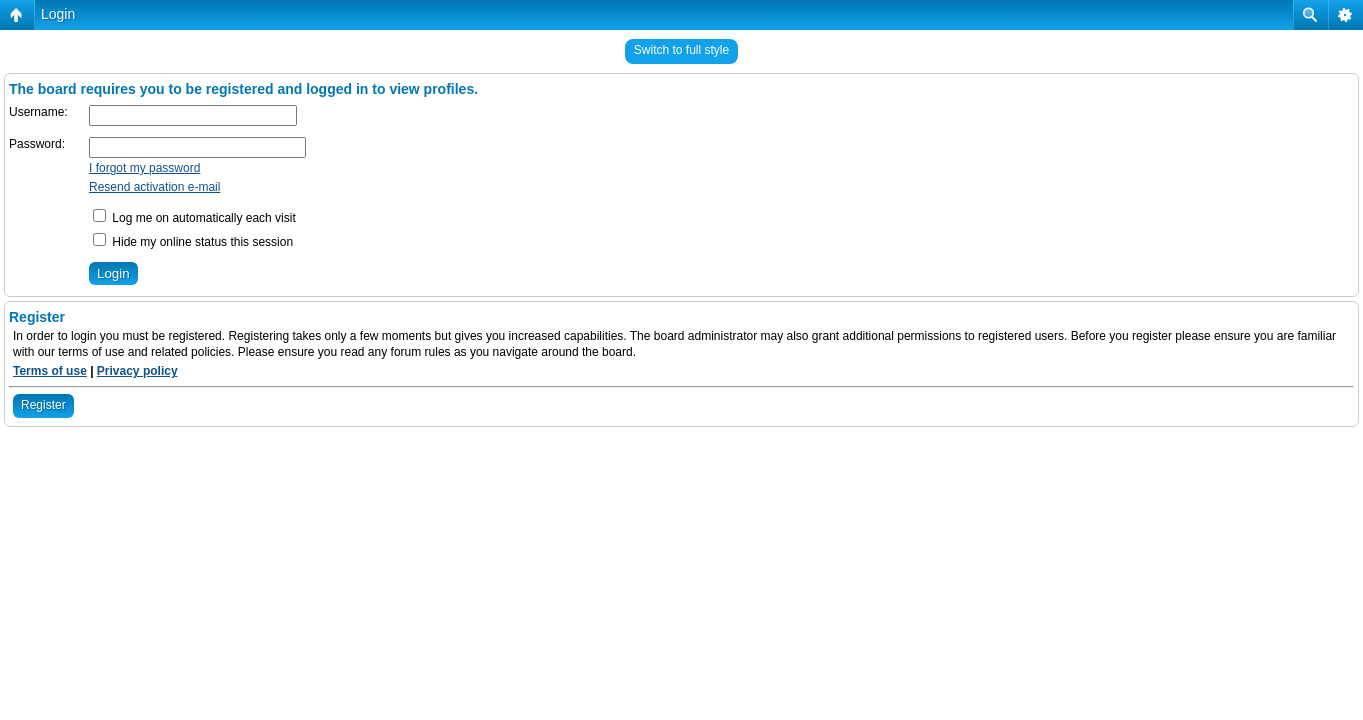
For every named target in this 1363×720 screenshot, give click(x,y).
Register (43, 405)
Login (58, 14)
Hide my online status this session (193, 242)
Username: (38, 112)
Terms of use (50, 371)
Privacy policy (137, 371)
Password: (37, 144)
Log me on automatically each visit (194, 218)
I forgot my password (144, 168)
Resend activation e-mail (154, 187)
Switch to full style (681, 50)
